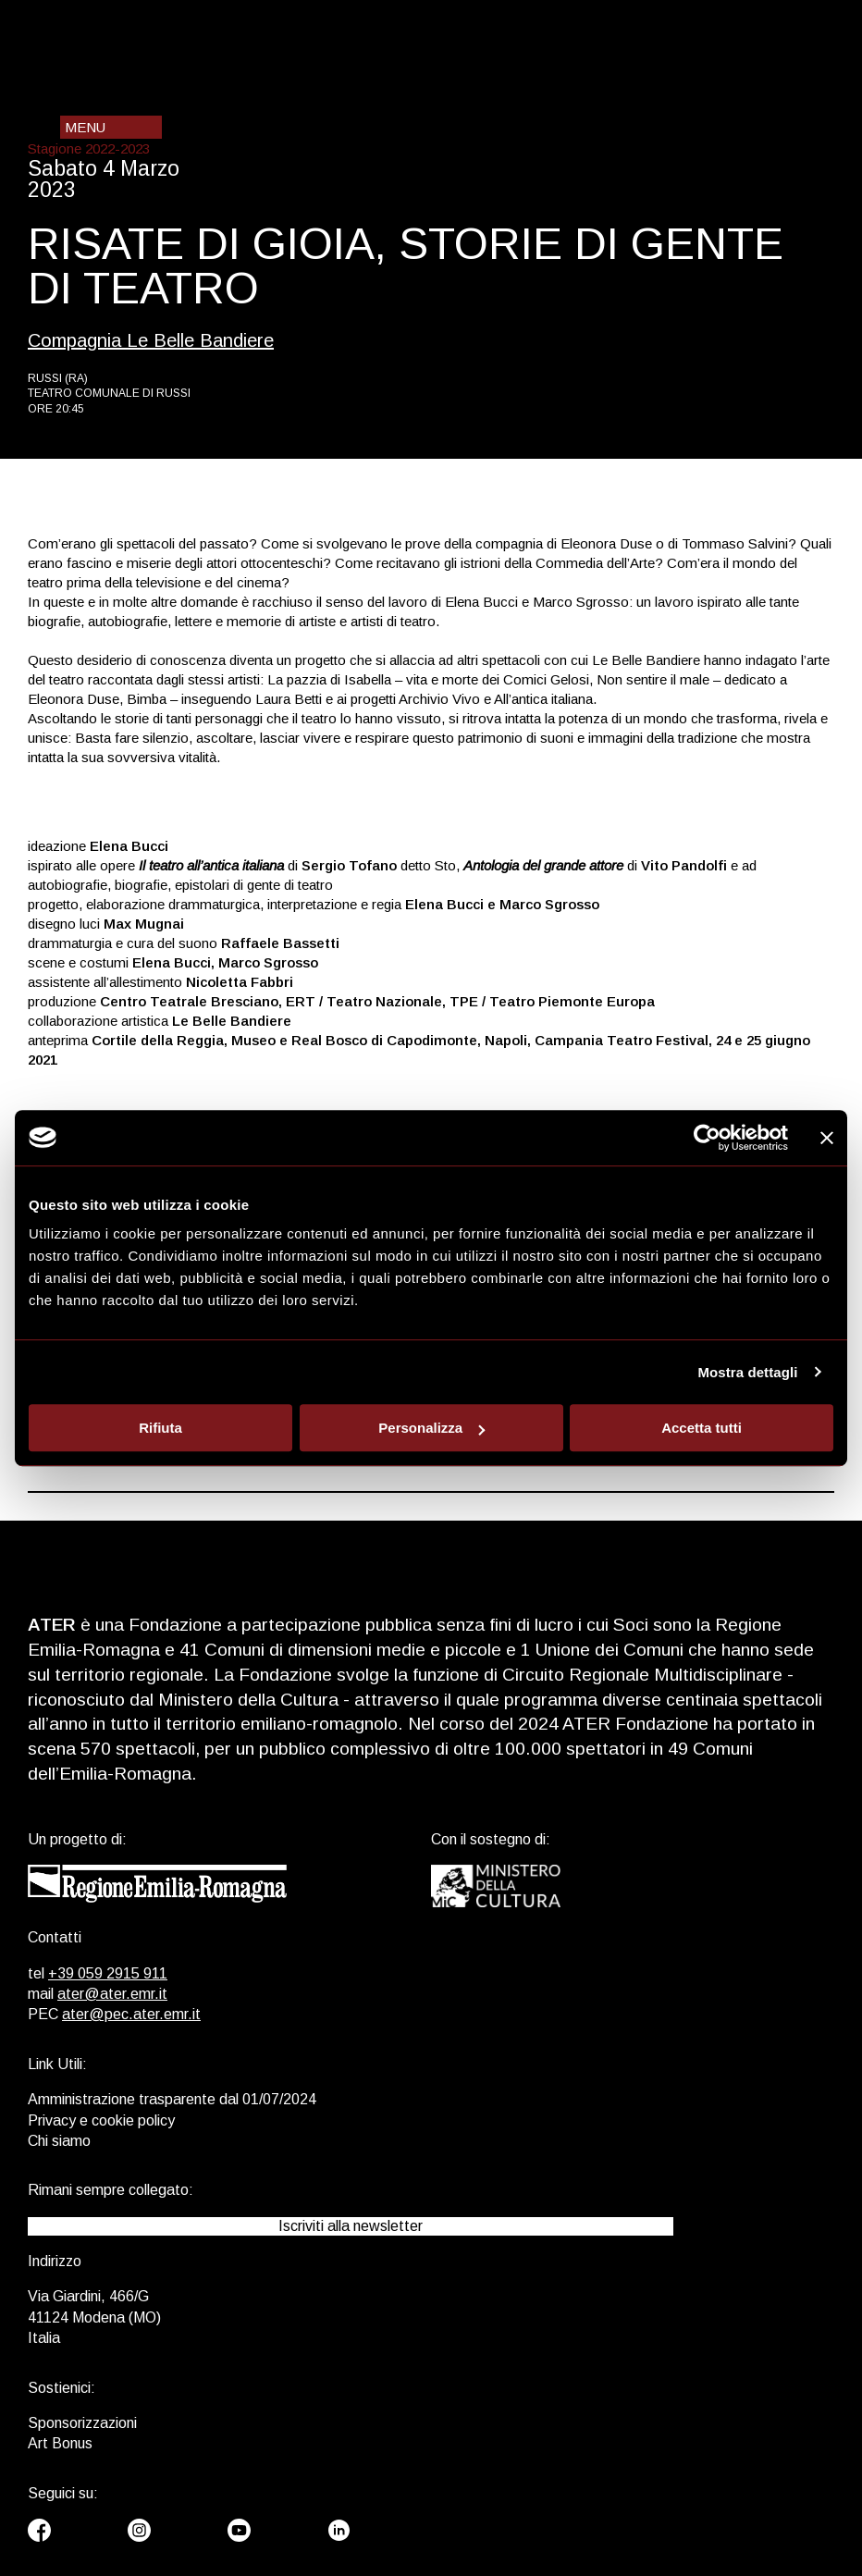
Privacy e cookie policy (101, 2120)
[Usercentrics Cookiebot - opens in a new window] (707, 1138)
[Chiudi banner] (826, 1137)
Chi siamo (59, 2141)
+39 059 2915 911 (107, 1973)
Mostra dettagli (747, 1372)
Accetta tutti (701, 1428)
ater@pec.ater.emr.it (131, 2014)
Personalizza (431, 1428)
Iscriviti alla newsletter (350, 2226)
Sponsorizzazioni (82, 2423)
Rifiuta (160, 1428)
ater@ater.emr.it (112, 1994)
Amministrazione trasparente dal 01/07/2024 (172, 2099)
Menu (85, 127)
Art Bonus (60, 2443)
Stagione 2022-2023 (89, 148)
